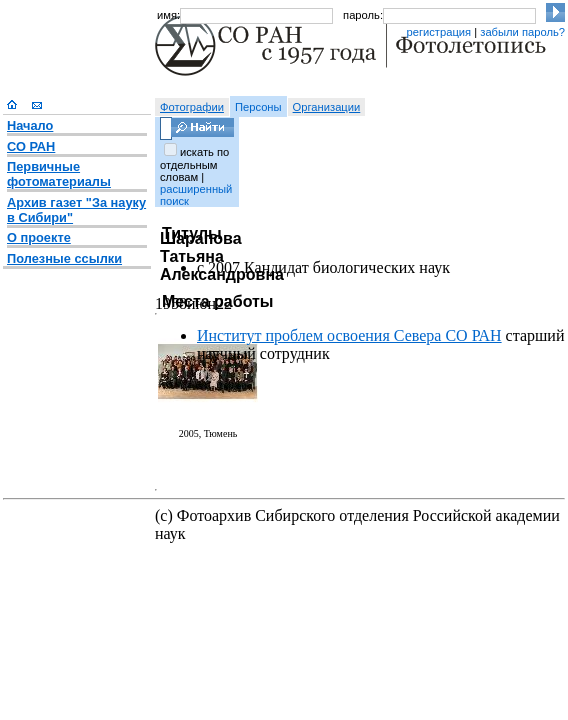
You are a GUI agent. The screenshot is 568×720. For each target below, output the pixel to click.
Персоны (258, 107)
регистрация (438, 32)
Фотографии (192, 107)
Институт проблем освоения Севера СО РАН (349, 335)
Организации (327, 107)
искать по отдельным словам (194, 164)
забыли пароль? (522, 32)
